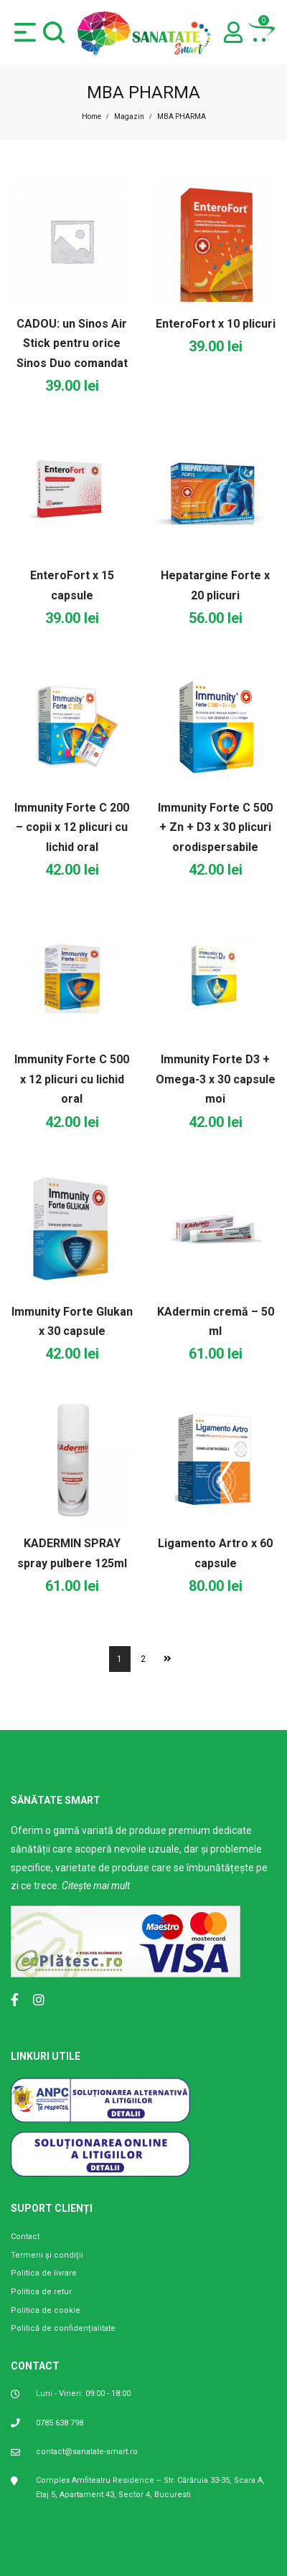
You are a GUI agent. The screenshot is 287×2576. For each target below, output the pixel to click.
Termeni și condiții (47, 2255)
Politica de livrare (44, 2273)
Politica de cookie (45, 2310)
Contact (25, 2236)
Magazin (129, 116)
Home (91, 116)
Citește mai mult (96, 1885)
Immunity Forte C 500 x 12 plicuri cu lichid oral (71, 1079)
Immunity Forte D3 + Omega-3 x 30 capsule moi (216, 1079)
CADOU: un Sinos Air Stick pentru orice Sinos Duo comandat (72, 343)
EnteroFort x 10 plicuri (216, 324)
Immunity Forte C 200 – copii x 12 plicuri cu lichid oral (71, 827)
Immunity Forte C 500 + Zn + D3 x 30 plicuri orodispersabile (215, 827)
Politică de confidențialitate (63, 2328)
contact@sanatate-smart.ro (87, 2451)
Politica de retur (41, 2291)
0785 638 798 (59, 2423)
